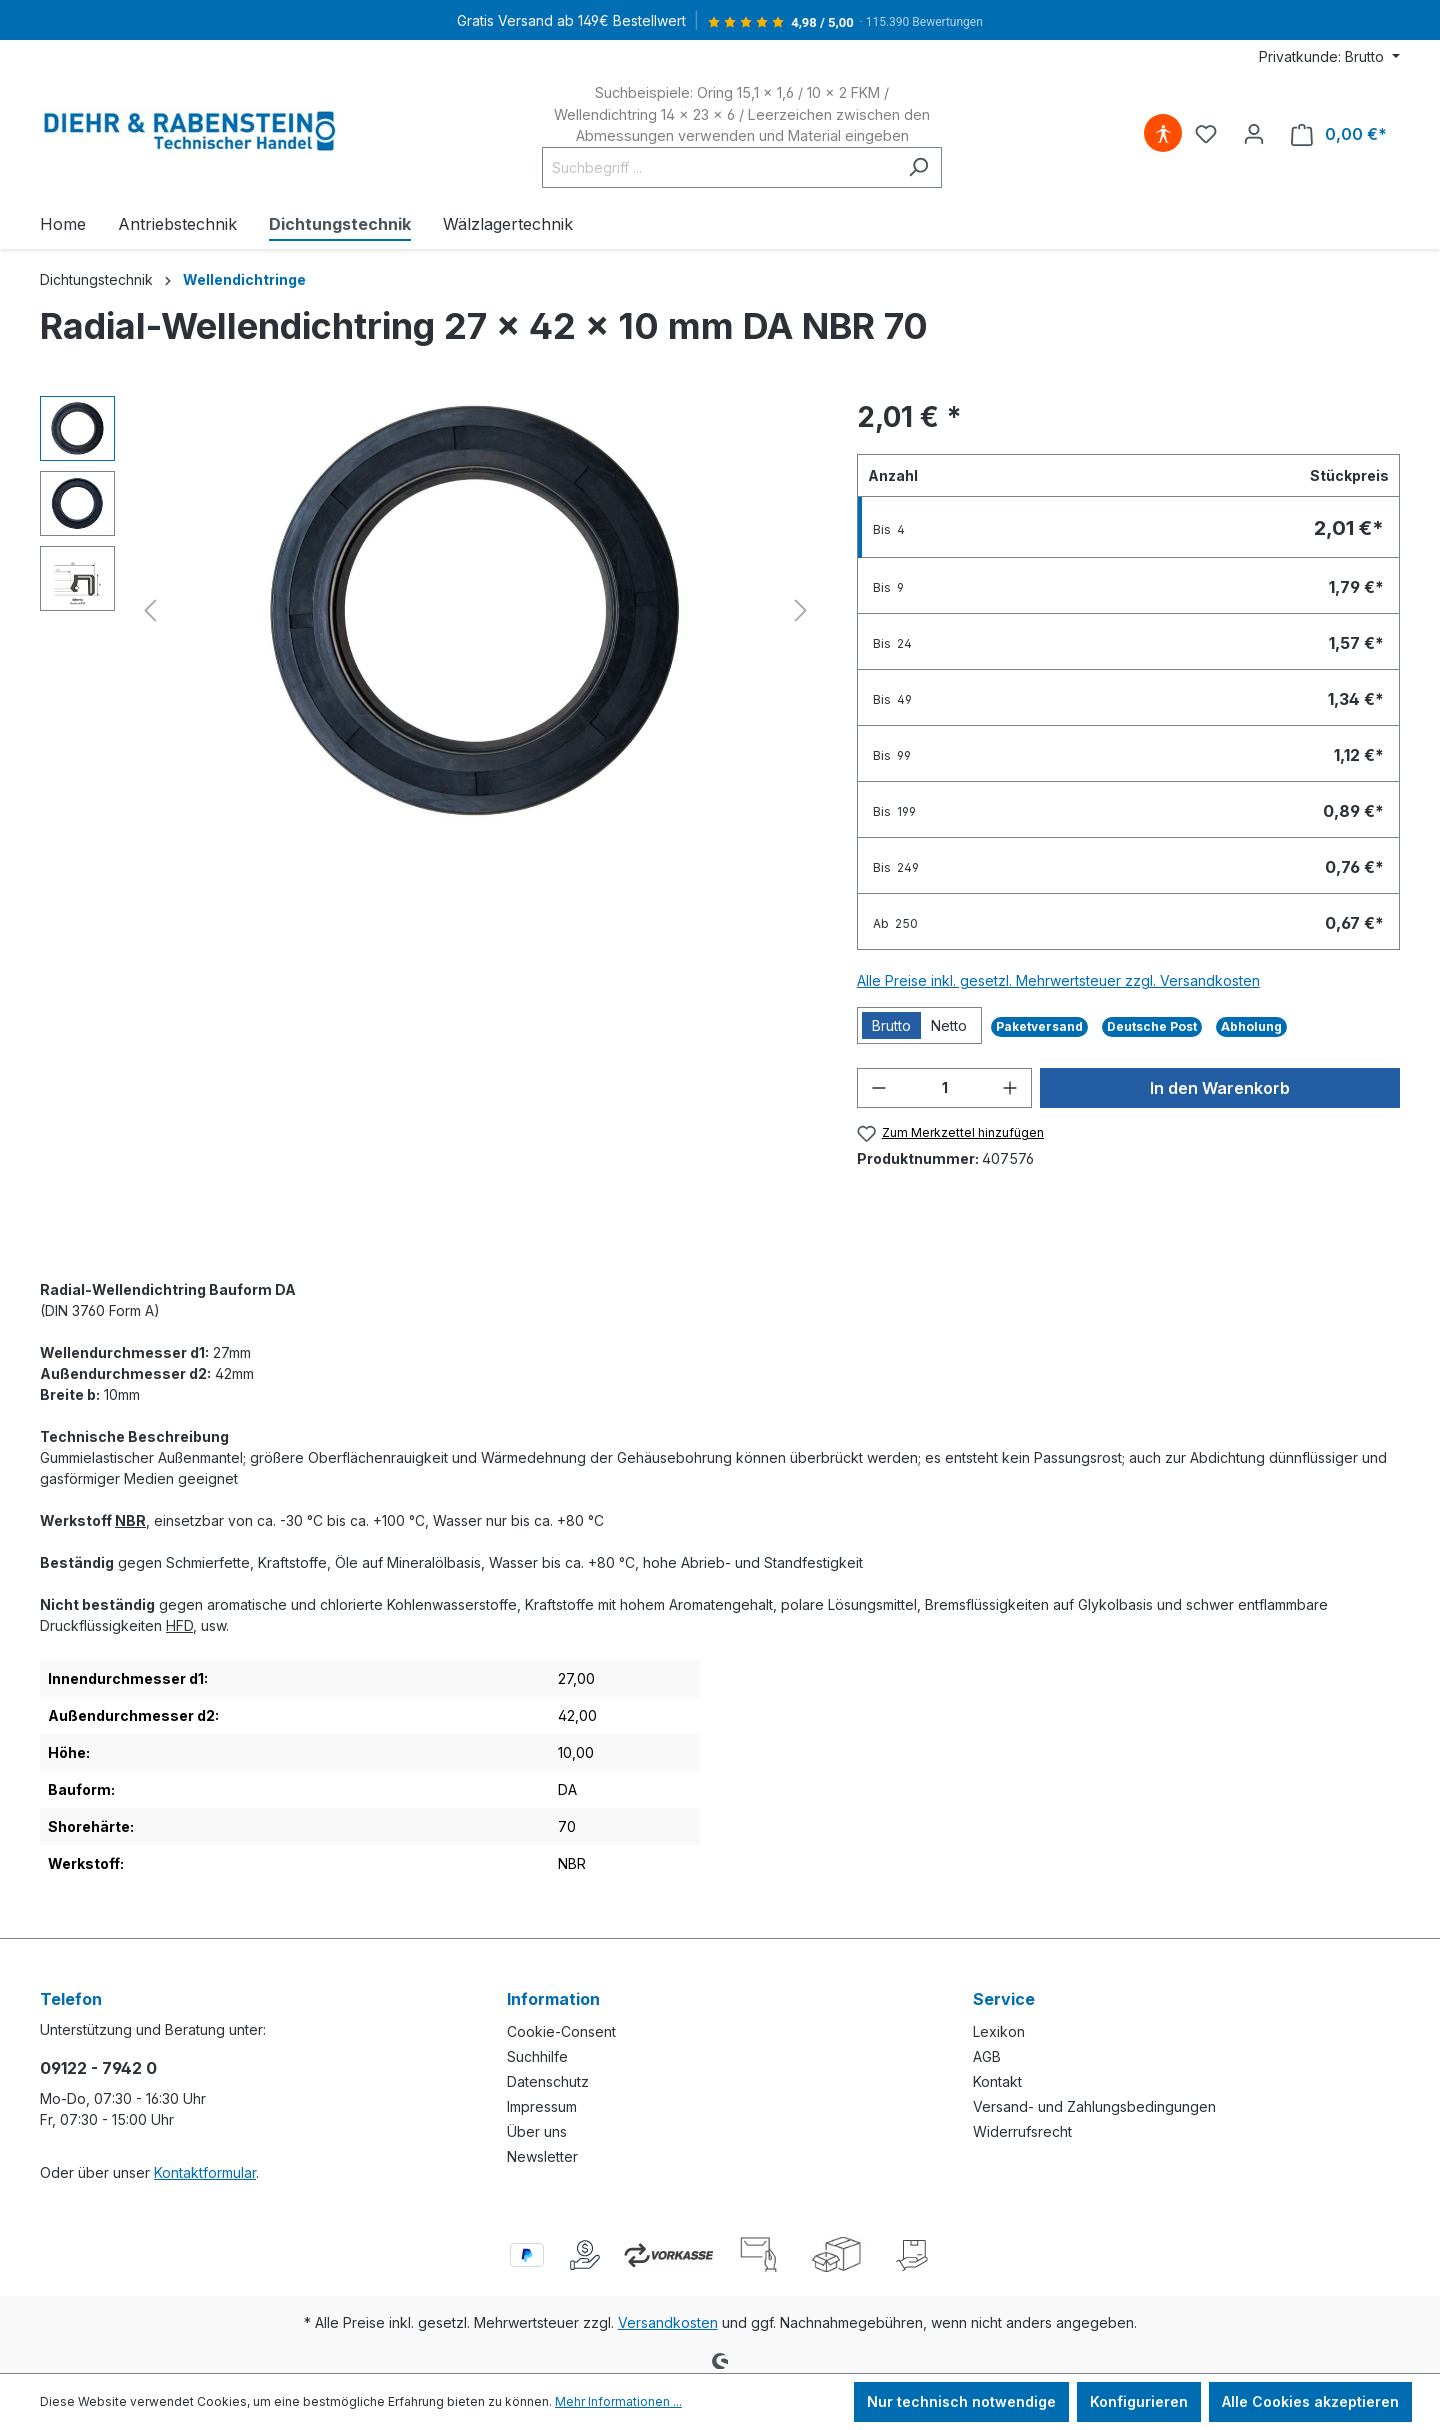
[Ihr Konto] (1254, 134)
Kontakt (997, 2081)
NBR (130, 1520)
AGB (987, 2056)
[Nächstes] (801, 610)
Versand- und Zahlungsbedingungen (1094, 2106)
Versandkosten (668, 2322)
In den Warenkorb (1220, 1088)
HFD (179, 1625)
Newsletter (542, 2156)
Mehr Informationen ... (618, 2401)
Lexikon (999, 2031)
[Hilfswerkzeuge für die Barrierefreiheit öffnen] (1163, 134)
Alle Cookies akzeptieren (1310, 2401)
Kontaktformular (205, 2172)
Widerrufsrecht (1022, 2131)
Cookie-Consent (561, 2031)
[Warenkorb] (1339, 134)
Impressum (542, 2106)
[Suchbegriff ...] (719, 167)
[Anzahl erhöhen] (1010, 1088)
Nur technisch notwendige (961, 2401)
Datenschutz (548, 2081)
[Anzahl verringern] (879, 1088)
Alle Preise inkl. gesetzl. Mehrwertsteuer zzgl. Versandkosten (1058, 980)
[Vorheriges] (150, 610)
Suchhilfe (537, 2056)
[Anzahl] (945, 1088)
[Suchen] (918, 167)
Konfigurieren (1139, 2401)
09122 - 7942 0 (98, 2068)
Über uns (537, 2131)
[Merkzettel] (1206, 134)
